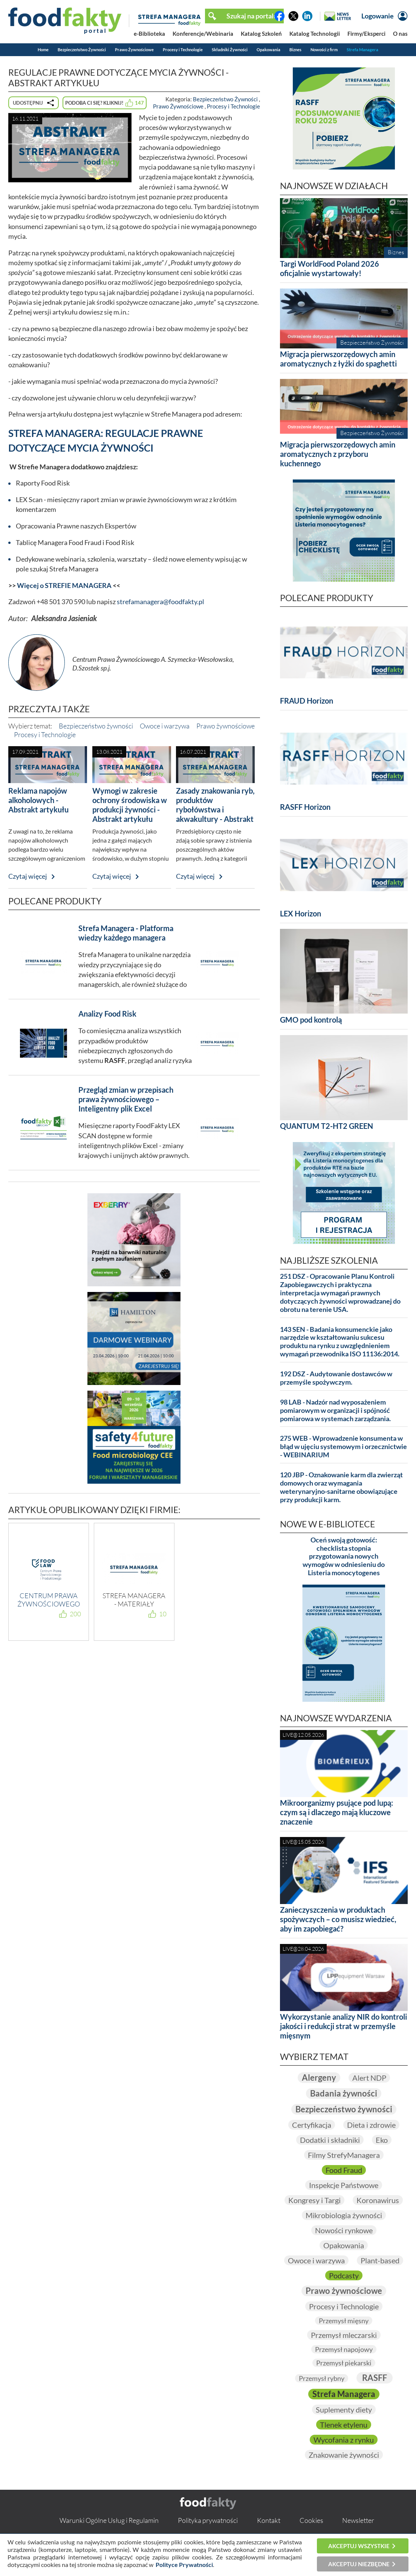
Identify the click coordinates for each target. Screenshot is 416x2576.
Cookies (311, 2520)
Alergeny (319, 2077)
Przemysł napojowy (344, 2349)
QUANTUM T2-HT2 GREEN (326, 1125)
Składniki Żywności (230, 49)
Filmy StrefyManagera (344, 2154)
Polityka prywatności (208, 2520)
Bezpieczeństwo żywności (96, 726)
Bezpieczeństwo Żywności (82, 49)
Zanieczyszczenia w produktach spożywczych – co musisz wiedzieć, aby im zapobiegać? (338, 1919)
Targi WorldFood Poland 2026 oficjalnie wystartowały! (329, 268)
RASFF (374, 2378)
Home (43, 49)
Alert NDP (369, 2077)
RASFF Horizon (305, 806)
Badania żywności (343, 2093)
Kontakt (268, 2520)
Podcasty (344, 2275)
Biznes (295, 49)
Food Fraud (344, 2169)
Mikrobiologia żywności (344, 2215)
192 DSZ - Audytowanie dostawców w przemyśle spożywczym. (336, 1378)
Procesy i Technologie (183, 49)
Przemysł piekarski (344, 2363)
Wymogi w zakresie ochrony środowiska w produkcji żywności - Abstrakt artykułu (129, 804)
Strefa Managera (362, 49)
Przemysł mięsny (344, 2320)
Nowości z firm (324, 49)
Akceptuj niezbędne (359, 2564)
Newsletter (358, 2520)
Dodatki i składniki (330, 2139)
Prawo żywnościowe (225, 726)
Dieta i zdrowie (371, 2124)
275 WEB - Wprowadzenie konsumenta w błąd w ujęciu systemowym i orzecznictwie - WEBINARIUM (343, 1446)
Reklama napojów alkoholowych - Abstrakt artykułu (38, 800)
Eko (382, 2139)
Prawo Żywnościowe (134, 49)
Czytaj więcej (27, 876)
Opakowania (268, 49)
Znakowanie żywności (344, 2454)
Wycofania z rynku (344, 2439)
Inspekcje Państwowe (343, 2185)
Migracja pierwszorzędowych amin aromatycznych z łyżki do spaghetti (338, 359)
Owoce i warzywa (165, 726)
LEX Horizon (300, 913)
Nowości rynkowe (344, 2230)
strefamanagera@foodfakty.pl (160, 602)
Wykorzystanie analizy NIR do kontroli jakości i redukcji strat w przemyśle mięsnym (343, 2026)
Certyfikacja (311, 2124)
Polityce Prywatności (184, 2564)
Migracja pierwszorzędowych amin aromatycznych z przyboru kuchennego (337, 454)
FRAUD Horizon (306, 700)
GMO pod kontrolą (311, 1019)
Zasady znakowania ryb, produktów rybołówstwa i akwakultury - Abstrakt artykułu (215, 809)
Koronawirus (377, 2200)
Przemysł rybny (321, 2378)
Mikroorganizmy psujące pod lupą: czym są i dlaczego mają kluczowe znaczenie (336, 1812)
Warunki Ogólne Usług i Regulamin (109, 2520)
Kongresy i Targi (314, 2200)
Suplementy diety (344, 2409)
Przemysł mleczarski (344, 2334)
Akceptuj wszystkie (359, 2545)
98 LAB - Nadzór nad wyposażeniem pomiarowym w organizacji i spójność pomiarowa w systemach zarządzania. (335, 1410)
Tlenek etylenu (343, 2424)
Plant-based (380, 2260)
